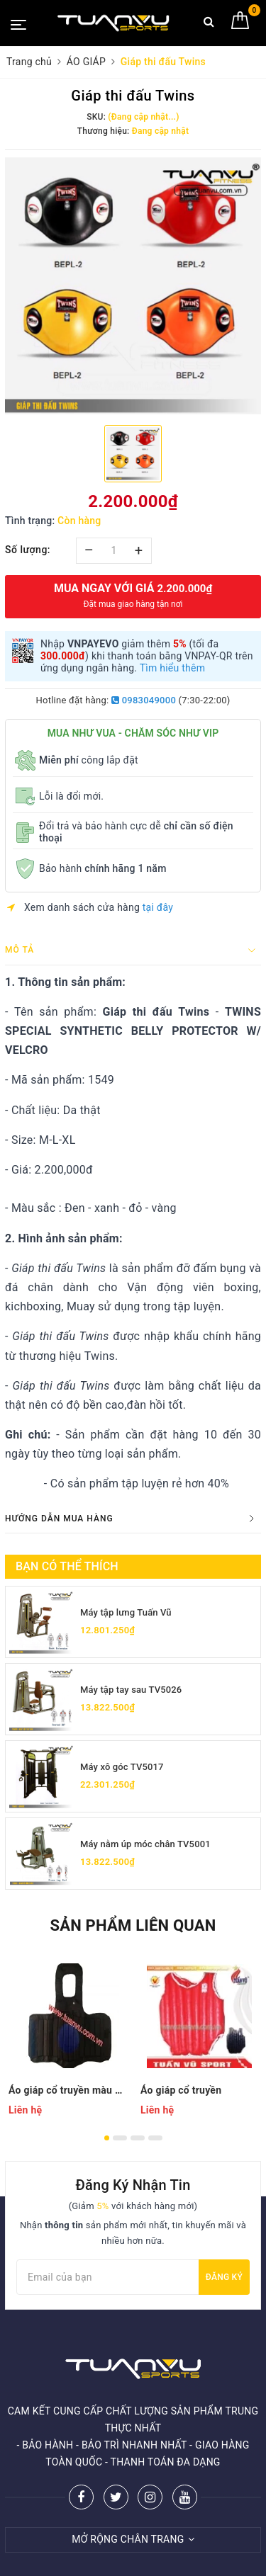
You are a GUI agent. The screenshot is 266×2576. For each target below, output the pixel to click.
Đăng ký (224, 2277)
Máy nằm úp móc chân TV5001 (145, 1844)
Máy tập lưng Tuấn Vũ (126, 1612)
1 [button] (106, 2137)
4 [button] (155, 2137)
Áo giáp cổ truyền (180, 2090)
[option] (133, 285)
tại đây (158, 907)
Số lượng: (27, 549)
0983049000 (143, 700)
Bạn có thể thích (67, 1566)
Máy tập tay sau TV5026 (131, 1689)
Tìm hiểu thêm (173, 668)
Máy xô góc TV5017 (122, 1766)
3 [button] (138, 2137)
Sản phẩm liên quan (133, 1925)
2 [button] (120, 2137)
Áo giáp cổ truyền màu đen (67, 2090)
